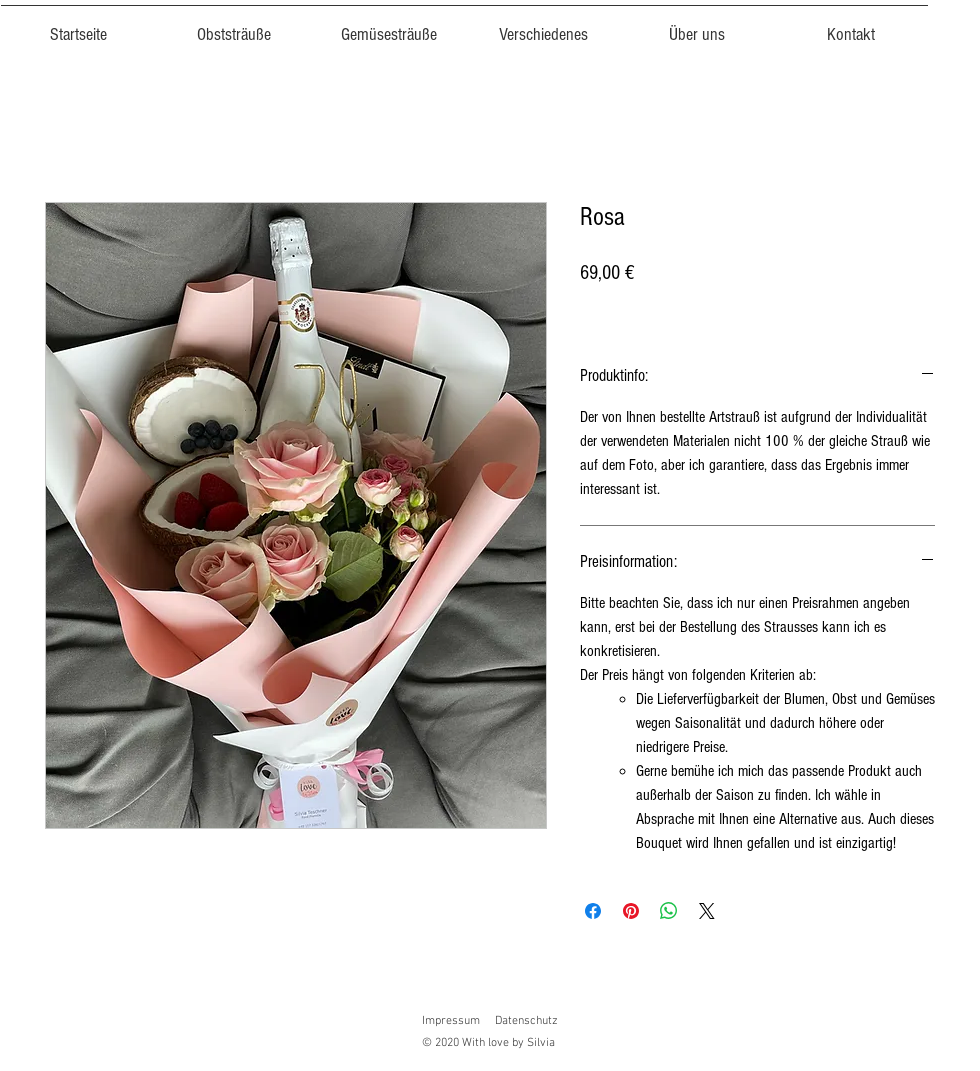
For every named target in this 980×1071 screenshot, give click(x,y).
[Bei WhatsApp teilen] (669, 911)
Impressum (451, 1021)
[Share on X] (707, 911)
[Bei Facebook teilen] (593, 911)
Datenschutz (526, 1021)
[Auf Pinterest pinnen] (631, 911)
